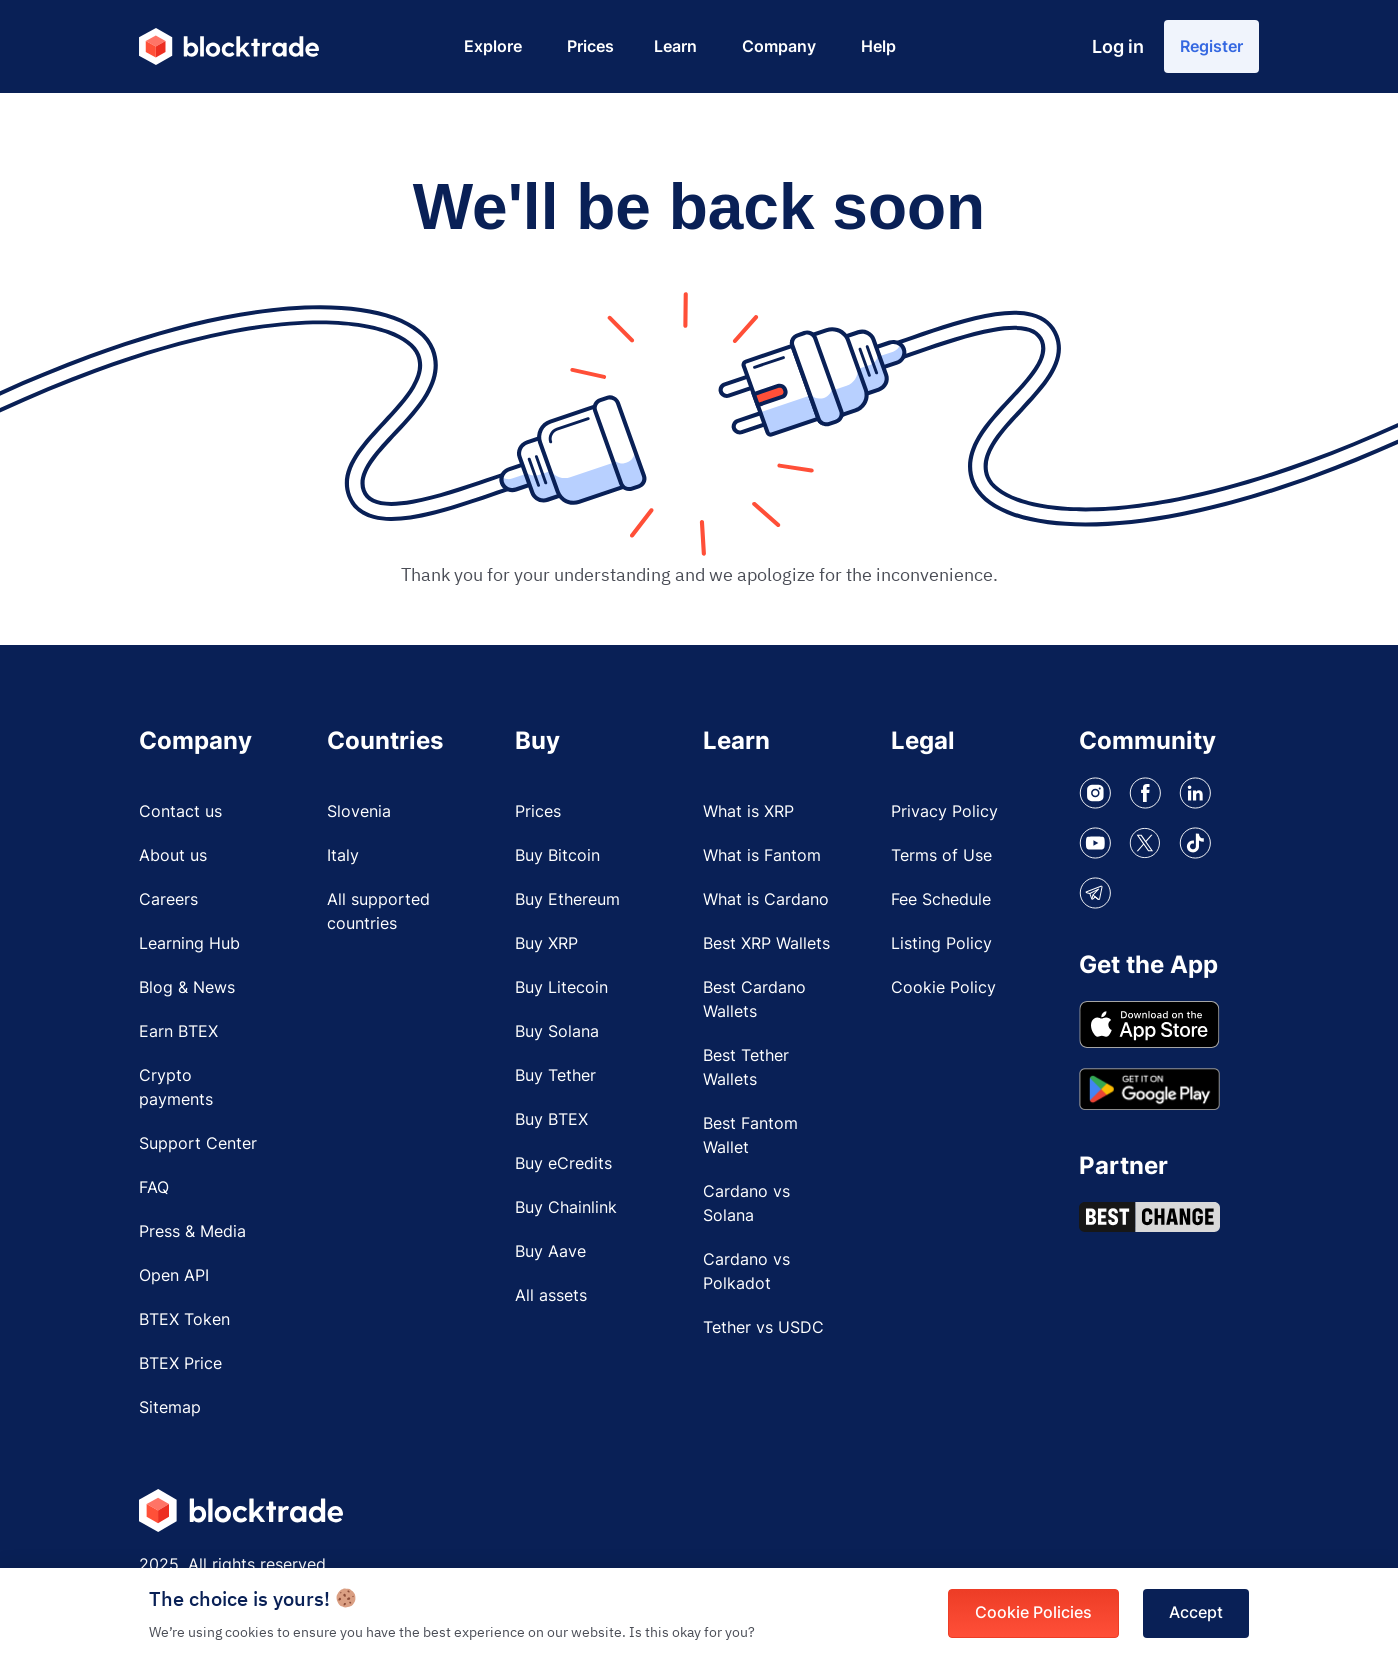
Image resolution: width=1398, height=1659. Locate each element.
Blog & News (187, 990)
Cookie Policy (943, 990)
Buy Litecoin (561, 990)
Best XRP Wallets (766, 946)
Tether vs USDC (763, 1330)
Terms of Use (941, 858)
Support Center (198, 1146)
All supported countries (378, 914)
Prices (538, 814)
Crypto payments (176, 1090)
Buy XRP (546, 946)
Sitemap (170, 1410)
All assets (551, 1298)
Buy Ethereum (567, 902)
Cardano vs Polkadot (746, 1274)
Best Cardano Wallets (754, 1002)
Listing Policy (941, 946)
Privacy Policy (944, 814)
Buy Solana (557, 1034)
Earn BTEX (178, 1034)
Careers (168, 902)
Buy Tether (555, 1078)
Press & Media (192, 1234)
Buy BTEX (551, 1122)
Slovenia (359, 814)
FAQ (154, 1190)
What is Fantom (762, 858)
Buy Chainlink (566, 1210)
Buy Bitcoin (557, 858)
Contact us (180, 814)
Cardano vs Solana (746, 1206)
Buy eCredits (563, 1166)
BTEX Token (184, 1322)
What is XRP (748, 814)
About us (173, 858)
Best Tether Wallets (746, 1070)
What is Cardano (766, 902)
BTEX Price (180, 1366)
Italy (343, 858)
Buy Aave (550, 1254)
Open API (174, 1278)
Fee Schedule (941, 902)
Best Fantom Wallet (750, 1138)
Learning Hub (189, 946)
